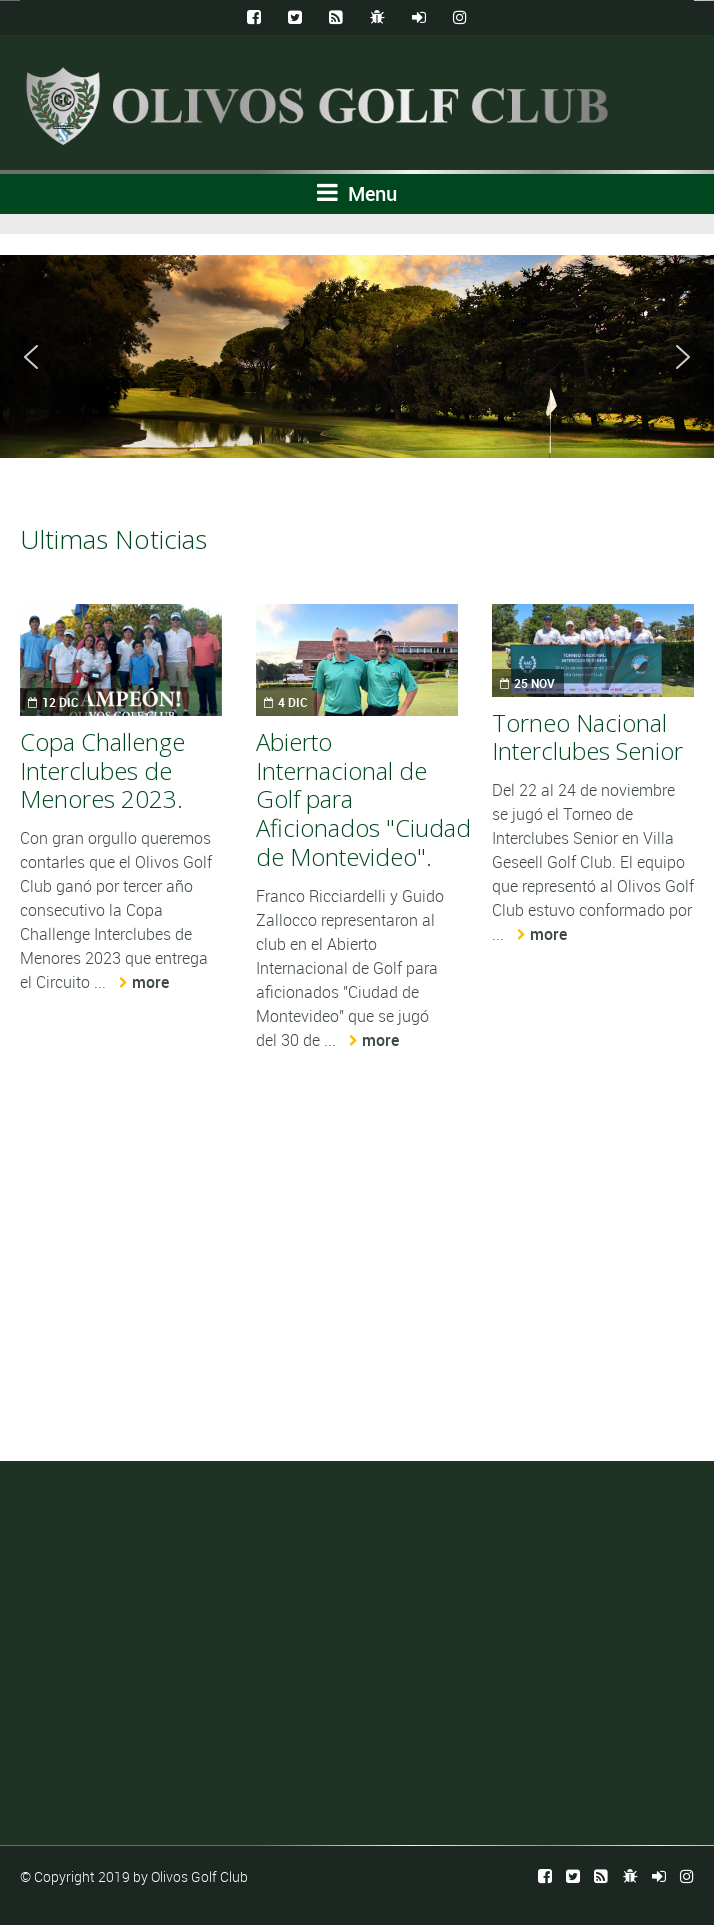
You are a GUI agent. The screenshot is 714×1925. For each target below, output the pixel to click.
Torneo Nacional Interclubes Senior (587, 737)
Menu (357, 193)
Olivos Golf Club (199, 1876)
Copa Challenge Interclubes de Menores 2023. (102, 770)
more (150, 982)
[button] (31, 357)
